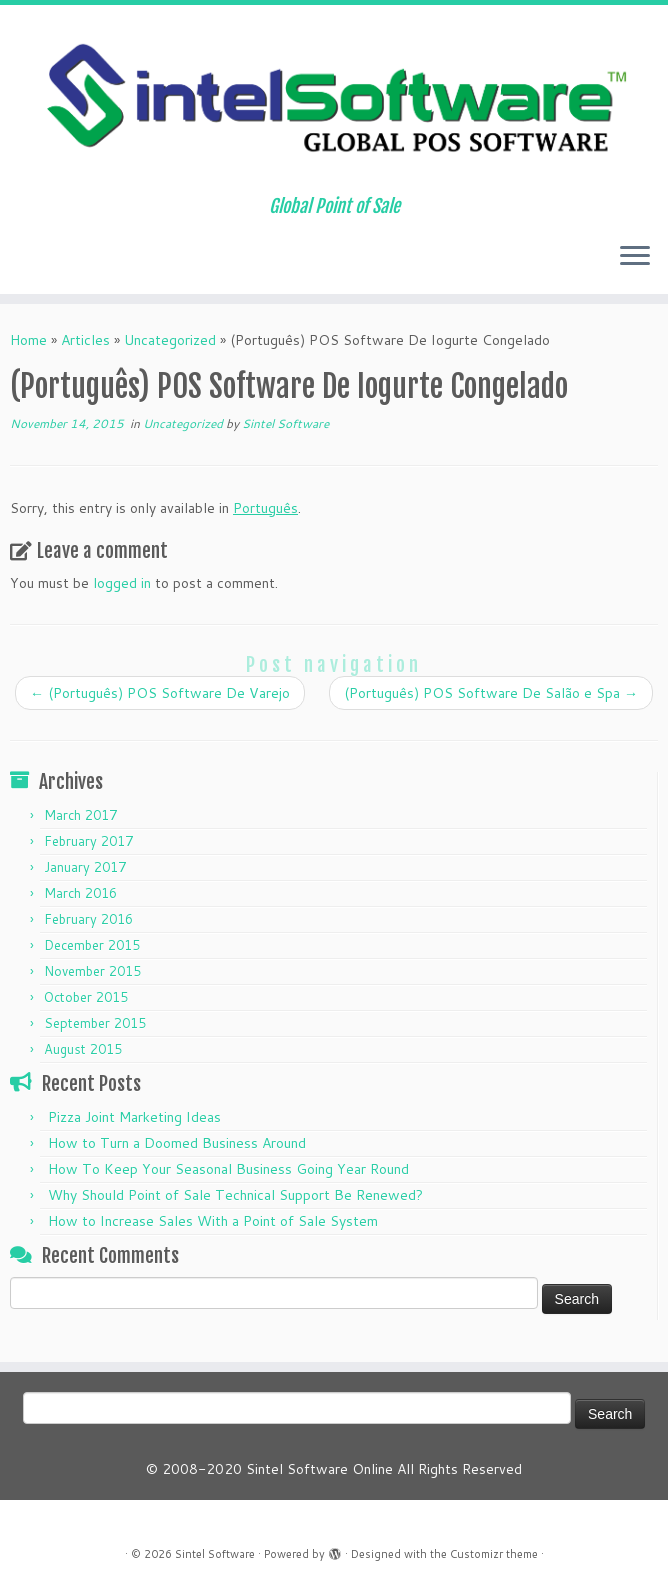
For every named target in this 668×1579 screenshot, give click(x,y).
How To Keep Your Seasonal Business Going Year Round (228, 1169)
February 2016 (88, 919)
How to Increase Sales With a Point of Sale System (213, 1221)
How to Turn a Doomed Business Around (177, 1143)
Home (28, 340)
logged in (122, 583)
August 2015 (83, 1049)
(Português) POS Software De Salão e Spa (491, 693)
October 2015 (86, 997)
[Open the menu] (635, 258)
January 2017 (85, 867)
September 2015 (95, 1023)
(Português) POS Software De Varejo (160, 693)
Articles (85, 340)
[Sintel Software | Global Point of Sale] (334, 100)
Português (265, 508)
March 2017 (80, 815)
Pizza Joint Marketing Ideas (134, 1117)
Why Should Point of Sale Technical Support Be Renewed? (235, 1195)
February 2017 (88, 841)
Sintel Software (285, 423)
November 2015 (92, 971)
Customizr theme (494, 1554)
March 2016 (80, 893)
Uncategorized (170, 340)
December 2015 (92, 945)
